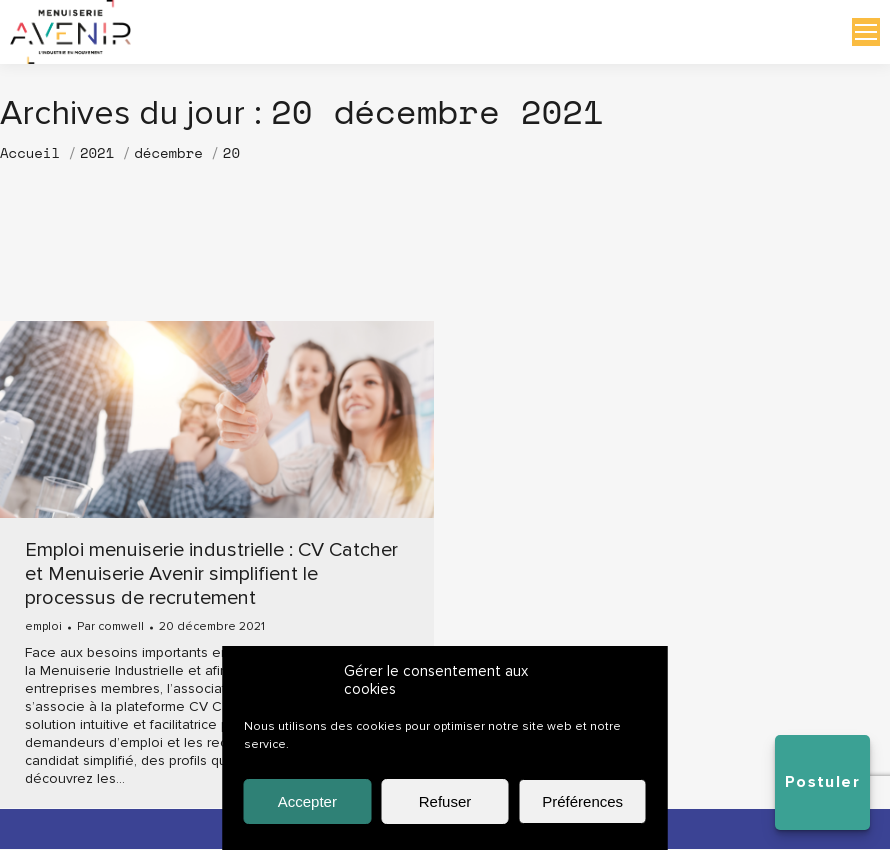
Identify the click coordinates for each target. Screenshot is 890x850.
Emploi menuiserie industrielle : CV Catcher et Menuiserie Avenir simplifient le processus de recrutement (211, 576)
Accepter (307, 801)
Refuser (445, 801)
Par (110, 629)
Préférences (582, 801)
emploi (43, 628)
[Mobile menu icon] (866, 33)
